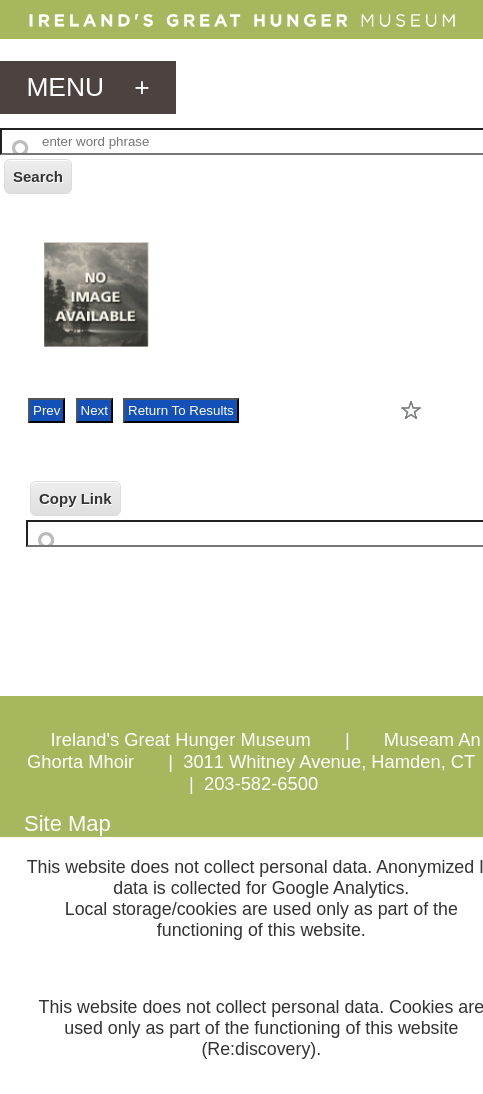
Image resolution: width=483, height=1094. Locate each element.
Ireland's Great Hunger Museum (181, 739)
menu (87, 87)
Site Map (67, 823)
